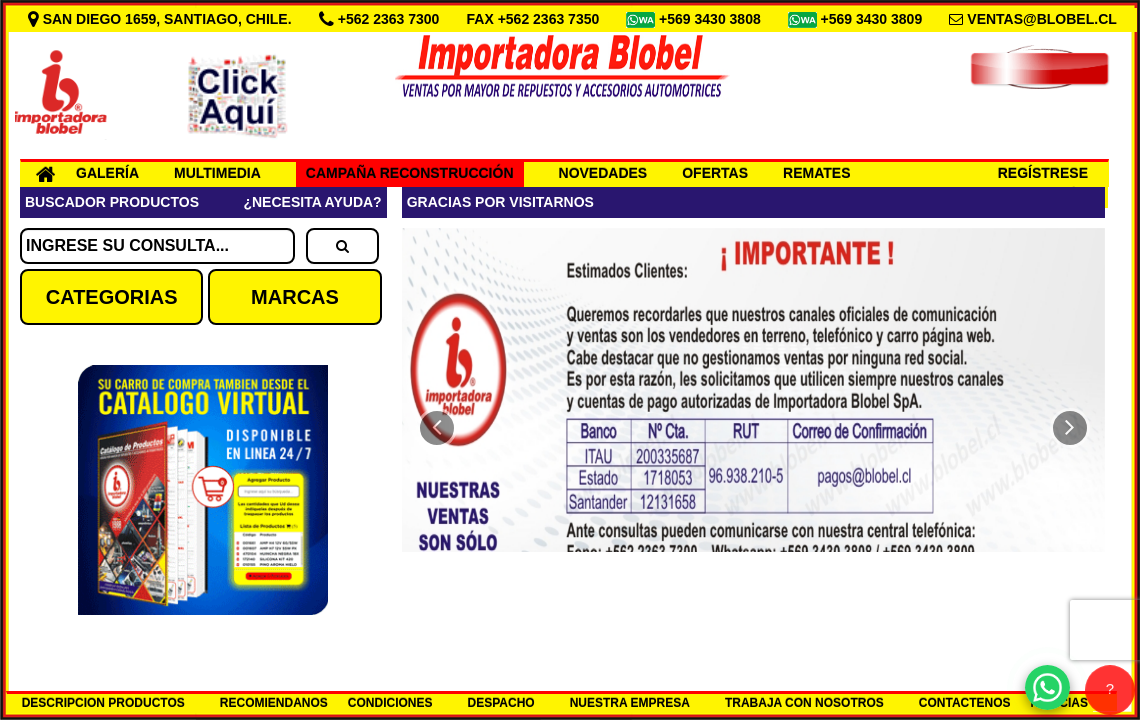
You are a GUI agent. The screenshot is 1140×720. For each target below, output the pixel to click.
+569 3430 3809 (874, 19)
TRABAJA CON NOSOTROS (804, 703)
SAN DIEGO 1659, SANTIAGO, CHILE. (162, 19)
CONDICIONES (390, 703)
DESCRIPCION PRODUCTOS (103, 703)
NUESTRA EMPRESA (630, 703)
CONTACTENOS (965, 703)
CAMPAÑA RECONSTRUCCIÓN (410, 173)
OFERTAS (715, 173)
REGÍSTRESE (1043, 173)
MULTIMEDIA (217, 173)
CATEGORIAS (112, 297)
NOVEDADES (603, 173)
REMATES (816, 173)
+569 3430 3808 (712, 19)
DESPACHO (501, 703)
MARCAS (295, 297)
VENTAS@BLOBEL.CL (1042, 19)
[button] (437, 428)
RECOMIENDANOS (274, 703)
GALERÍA (107, 173)
